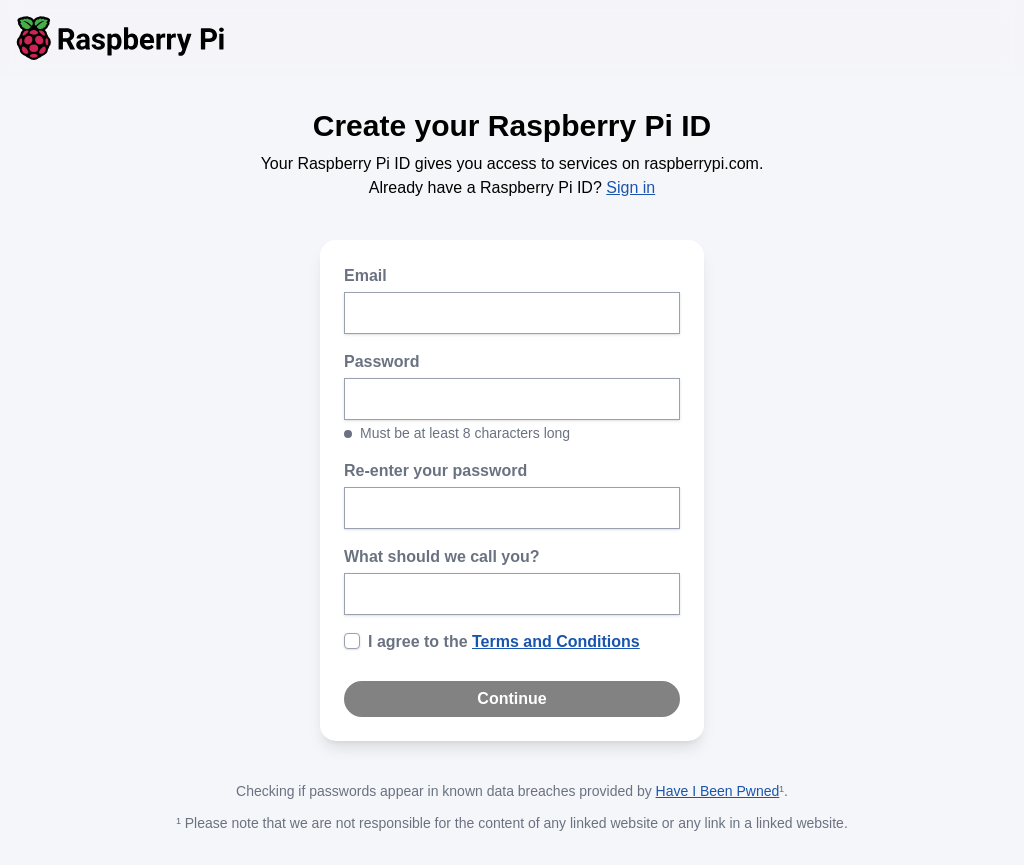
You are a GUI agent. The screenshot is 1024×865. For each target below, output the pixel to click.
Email (365, 275)
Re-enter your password (435, 470)
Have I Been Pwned (718, 791)
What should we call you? (442, 556)
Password (382, 361)
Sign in (630, 187)
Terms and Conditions (556, 641)
